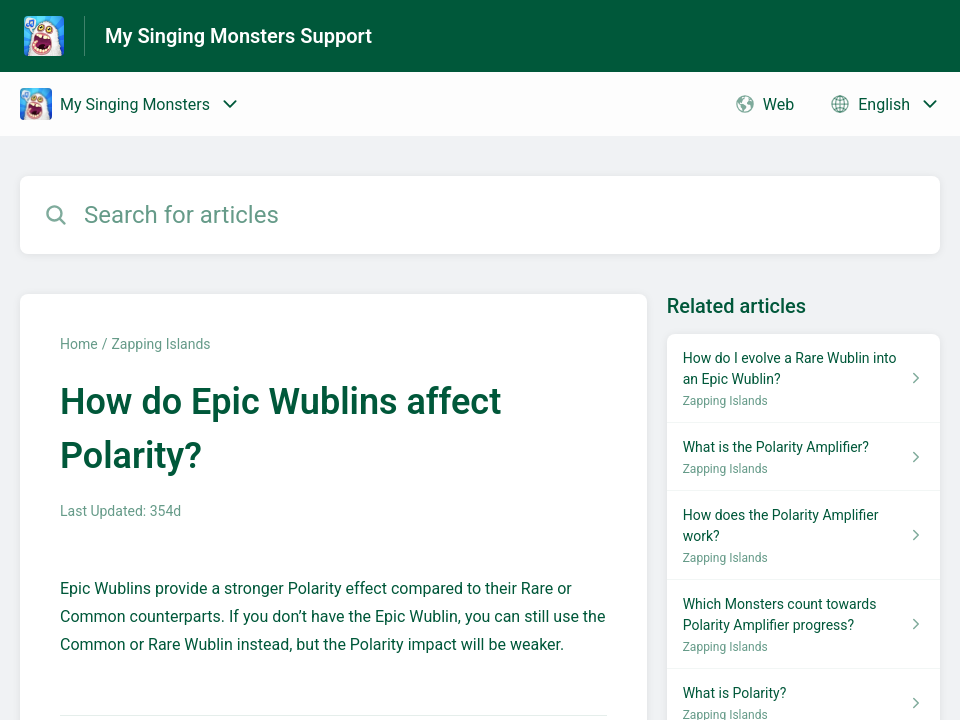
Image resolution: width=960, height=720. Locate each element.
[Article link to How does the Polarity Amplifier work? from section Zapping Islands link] (803, 535)
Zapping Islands (160, 344)
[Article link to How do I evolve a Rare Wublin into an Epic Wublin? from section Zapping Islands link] (803, 378)
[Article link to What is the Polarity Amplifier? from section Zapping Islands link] (803, 457)
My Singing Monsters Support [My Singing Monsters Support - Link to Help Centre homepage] (238, 36)
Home (79, 344)
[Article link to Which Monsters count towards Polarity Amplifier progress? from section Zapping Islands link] (803, 624)
